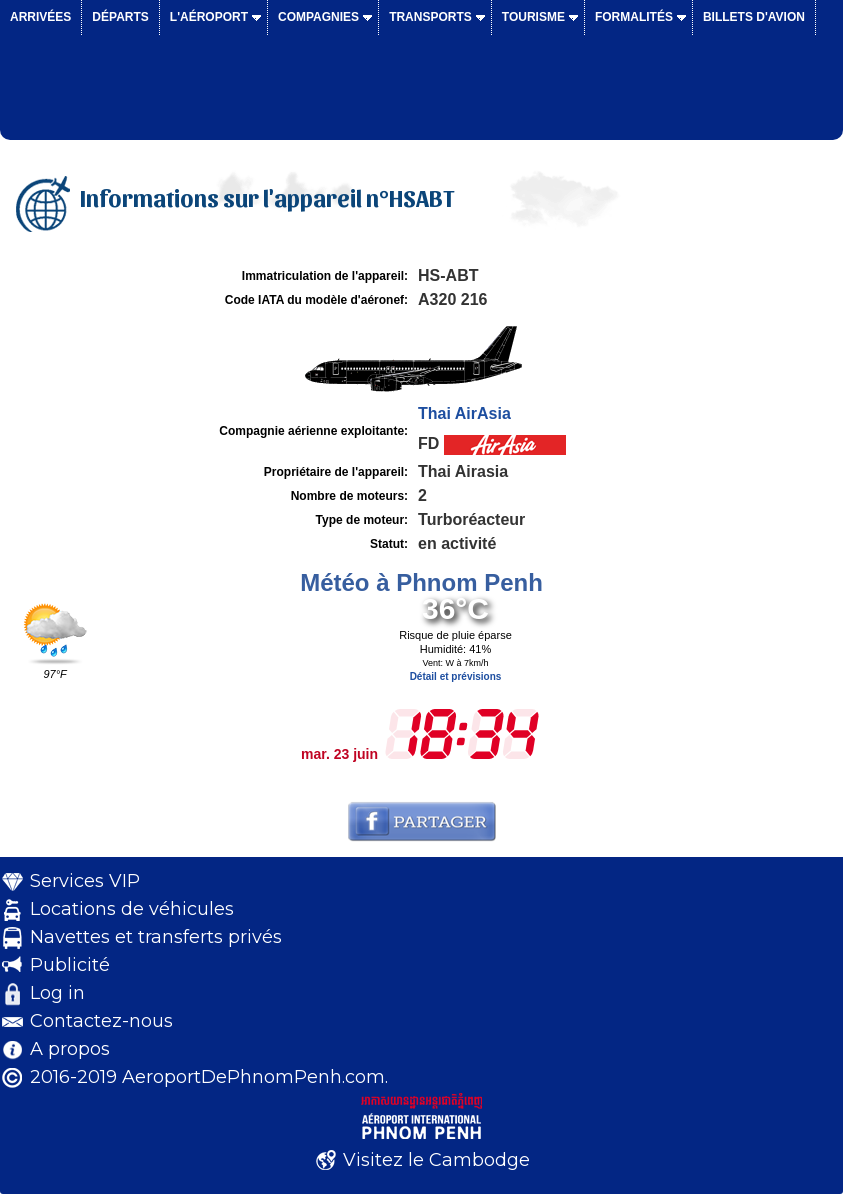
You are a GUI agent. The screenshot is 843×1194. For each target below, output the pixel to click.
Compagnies (318, 17)
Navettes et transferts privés (156, 937)
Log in (57, 993)
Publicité (70, 965)
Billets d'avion (754, 17)
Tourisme (533, 17)
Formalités (634, 17)
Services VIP (85, 881)
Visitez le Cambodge (436, 1160)
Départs (120, 17)
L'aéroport (209, 17)
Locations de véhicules (132, 909)
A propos (70, 1049)
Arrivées (40, 17)
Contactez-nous (101, 1021)
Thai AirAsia (464, 413)
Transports (430, 17)
